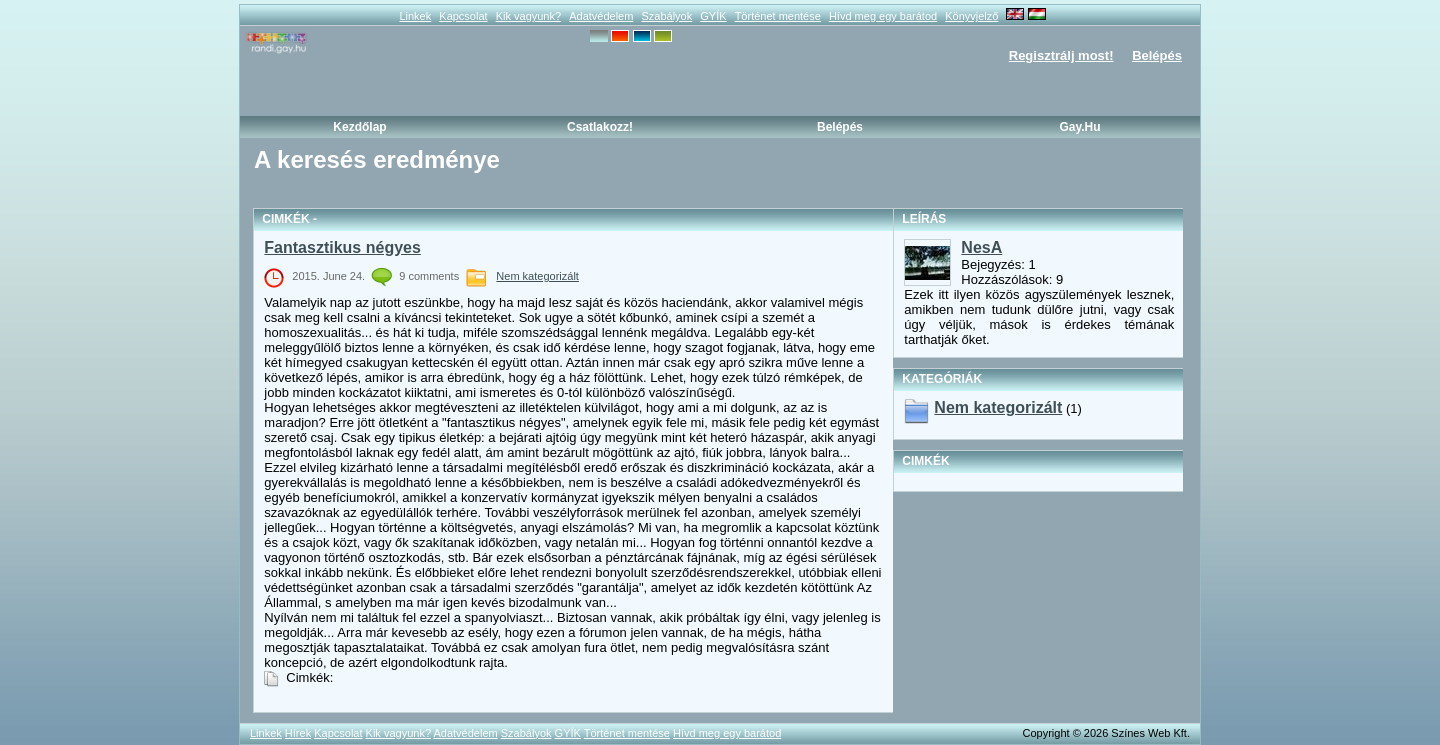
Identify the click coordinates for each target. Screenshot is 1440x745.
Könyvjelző (971, 16)
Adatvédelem (601, 16)
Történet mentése (778, 16)
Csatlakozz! (600, 127)
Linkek (415, 16)
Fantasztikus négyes (342, 247)
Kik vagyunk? (528, 16)
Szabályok (666, 16)
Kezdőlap (359, 127)
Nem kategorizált (537, 276)
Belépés (1157, 55)
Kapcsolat (463, 16)
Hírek (298, 733)
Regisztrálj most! (1061, 55)
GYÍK (713, 16)
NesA (981, 247)
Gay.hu (1079, 127)
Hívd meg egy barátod (883, 16)
